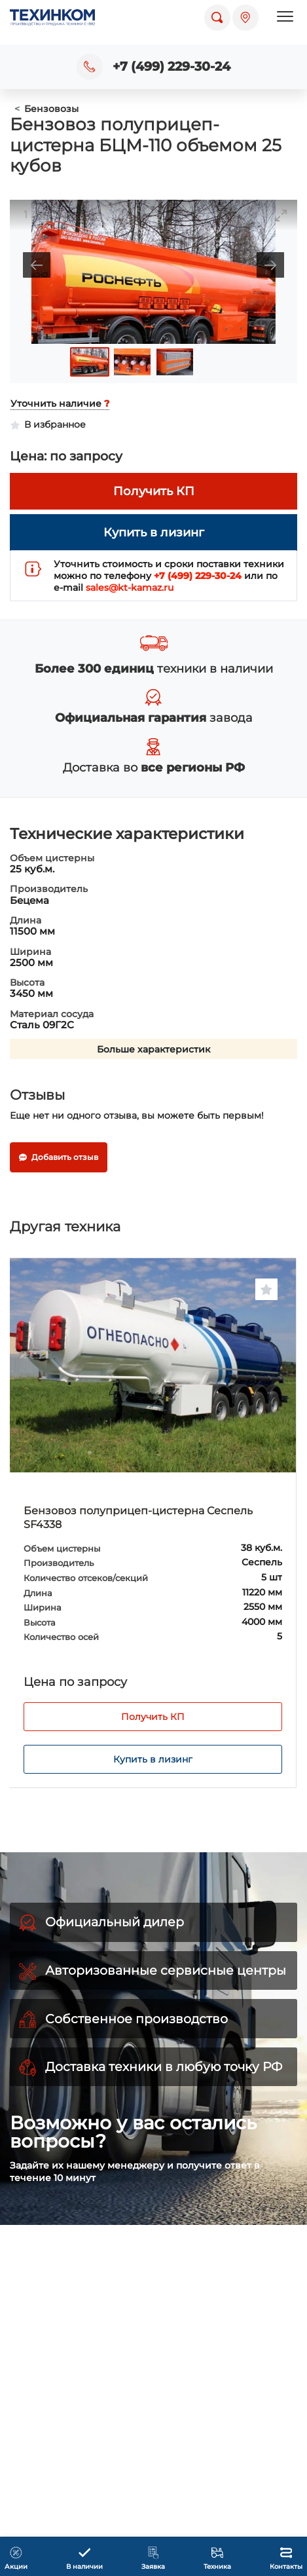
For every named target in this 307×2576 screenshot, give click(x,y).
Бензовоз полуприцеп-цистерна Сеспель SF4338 (138, 1517)
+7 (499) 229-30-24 (171, 66)
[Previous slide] (36, 265)
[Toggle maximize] (280, 215)
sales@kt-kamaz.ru (129, 587)
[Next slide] (270, 265)
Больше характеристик (153, 1049)
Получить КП (153, 1717)
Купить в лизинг (152, 1759)
